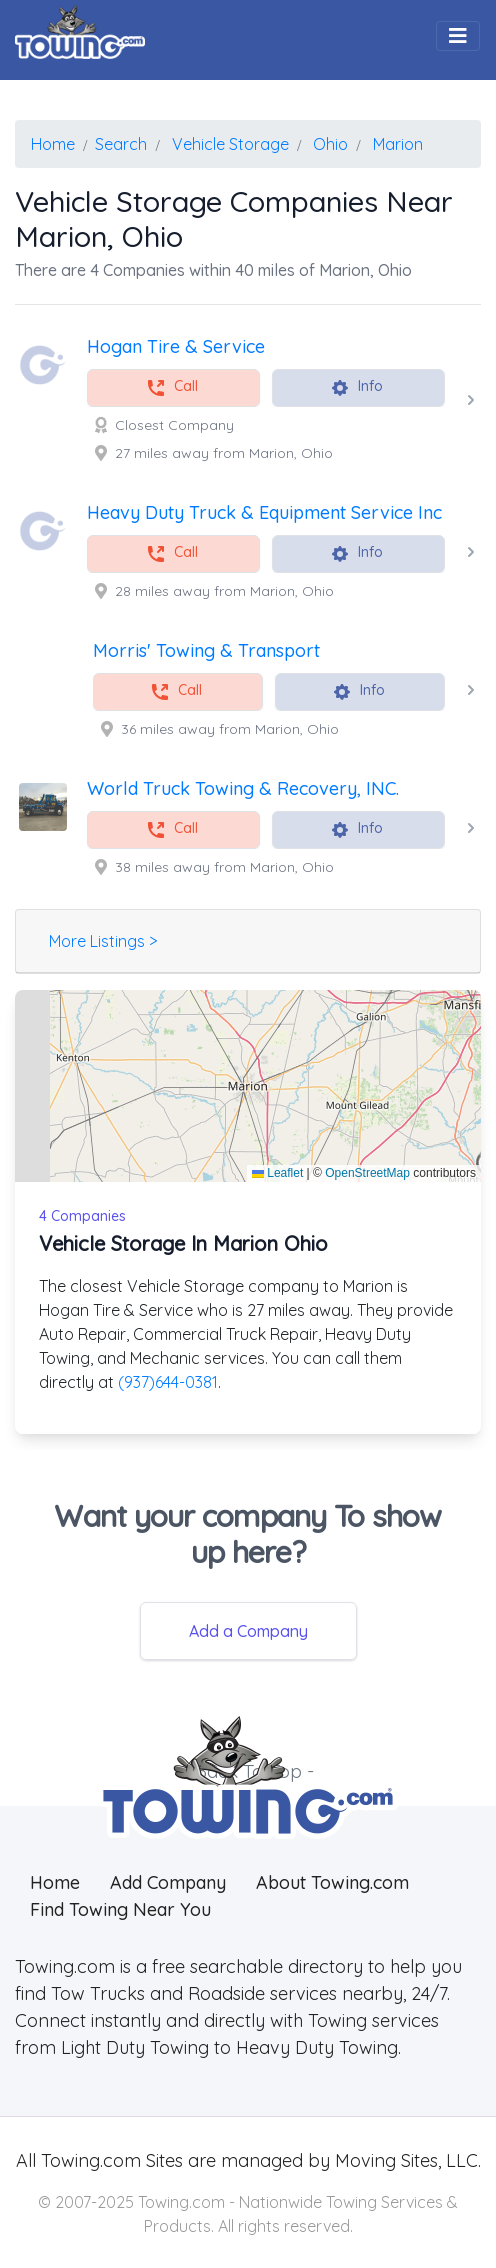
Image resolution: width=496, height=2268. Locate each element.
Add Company (168, 1882)
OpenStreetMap (367, 1173)
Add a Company (248, 1631)
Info (356, 387)
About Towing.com (332, 1882)
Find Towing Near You (120, 1909)
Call (172, 387)
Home (55, 1882)
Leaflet (277, 1173)
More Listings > (103, 941)
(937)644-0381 (168, 1382)
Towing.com (88, 2160)
